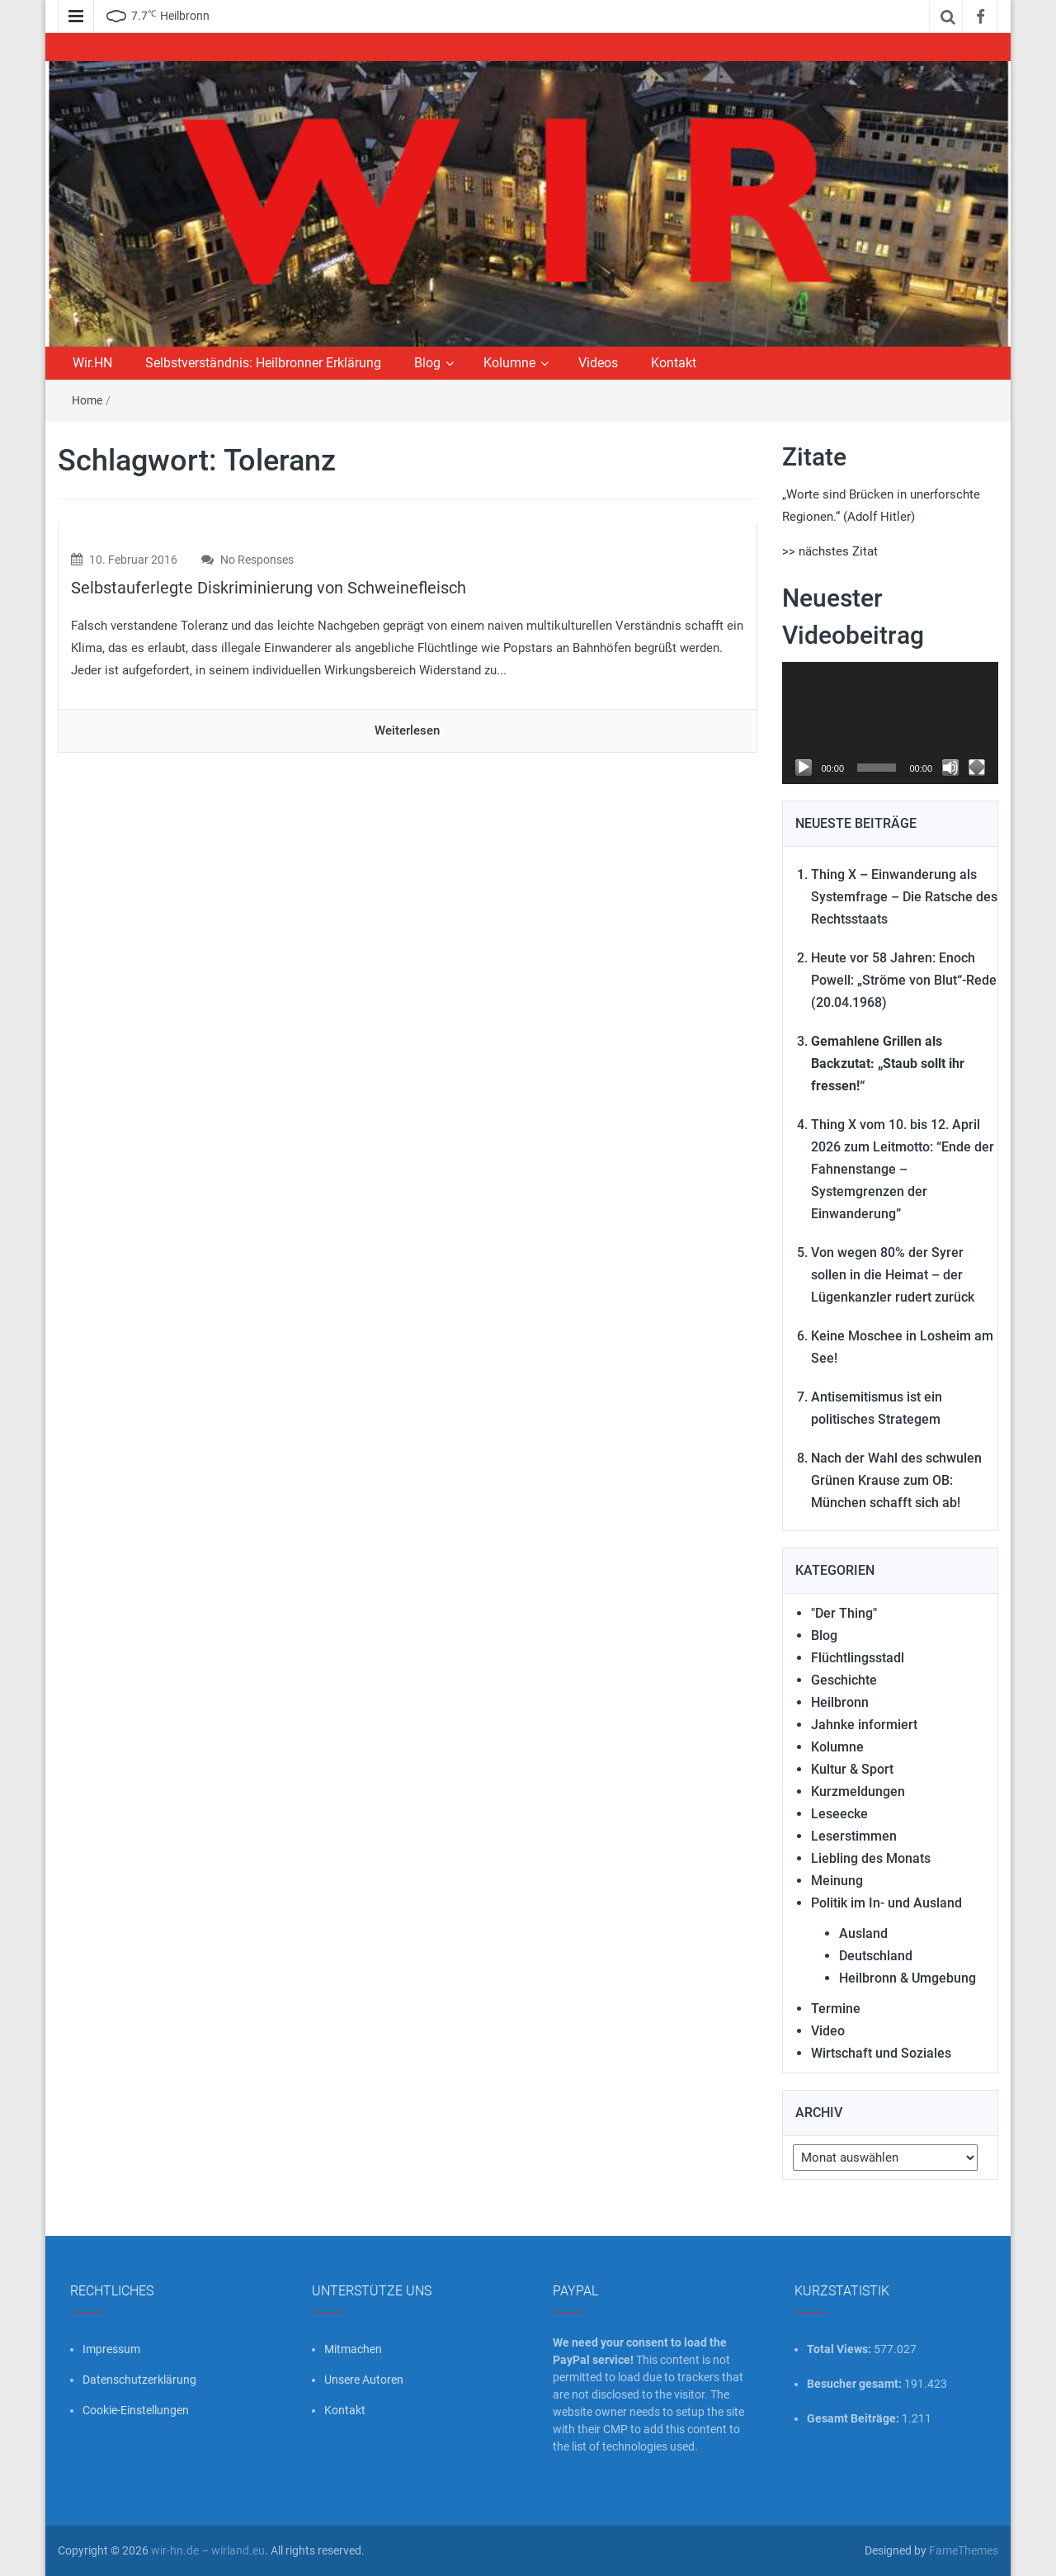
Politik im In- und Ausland (886, 1903)
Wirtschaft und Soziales (881, 2053)
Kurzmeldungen (858, 1791)
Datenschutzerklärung (139, 2379)
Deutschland (875, 1956)
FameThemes (963, 2550)
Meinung (837, 1880)
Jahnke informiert (864, 1724)
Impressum (111, 2349)
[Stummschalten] (950, 767)
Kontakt (673, 363)
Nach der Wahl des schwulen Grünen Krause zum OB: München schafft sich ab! (896, 1480)
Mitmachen (353, 2349)
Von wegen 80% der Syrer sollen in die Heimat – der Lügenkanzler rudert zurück (892, 1275)
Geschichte (844, 1680)
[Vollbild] (977, 767)
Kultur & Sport (852, 1769)
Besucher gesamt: (855, 2383)
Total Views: (840, 2349)
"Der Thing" (844, 1613)
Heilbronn (840, 1702)
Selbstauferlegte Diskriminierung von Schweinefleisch (268, 588)
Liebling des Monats (871, 1858)
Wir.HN (92, 363)
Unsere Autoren (363, 2379)
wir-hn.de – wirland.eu (208, 2550)
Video (828, 2031)
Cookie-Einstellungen (135, 2410)
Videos (598, 363)
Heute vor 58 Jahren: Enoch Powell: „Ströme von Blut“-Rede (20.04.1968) (904, 980)
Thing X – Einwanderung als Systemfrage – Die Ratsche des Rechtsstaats (904, 897)
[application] (890, 723)
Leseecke (839, 1814)
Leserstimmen (854, 1836)
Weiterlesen (407, 730)
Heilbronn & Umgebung (907, 1978)
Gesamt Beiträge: (854, 2418)
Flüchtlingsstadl (857, 1658)
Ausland (863, 1933)
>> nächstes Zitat (830, 551)
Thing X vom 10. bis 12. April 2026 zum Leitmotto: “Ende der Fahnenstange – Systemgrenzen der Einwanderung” (902, 1169)
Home (87, 400)
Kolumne (509, 363)
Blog (427, 363)
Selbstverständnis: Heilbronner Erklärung (263, 363)
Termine (835, 2008)
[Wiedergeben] (803, 767)
